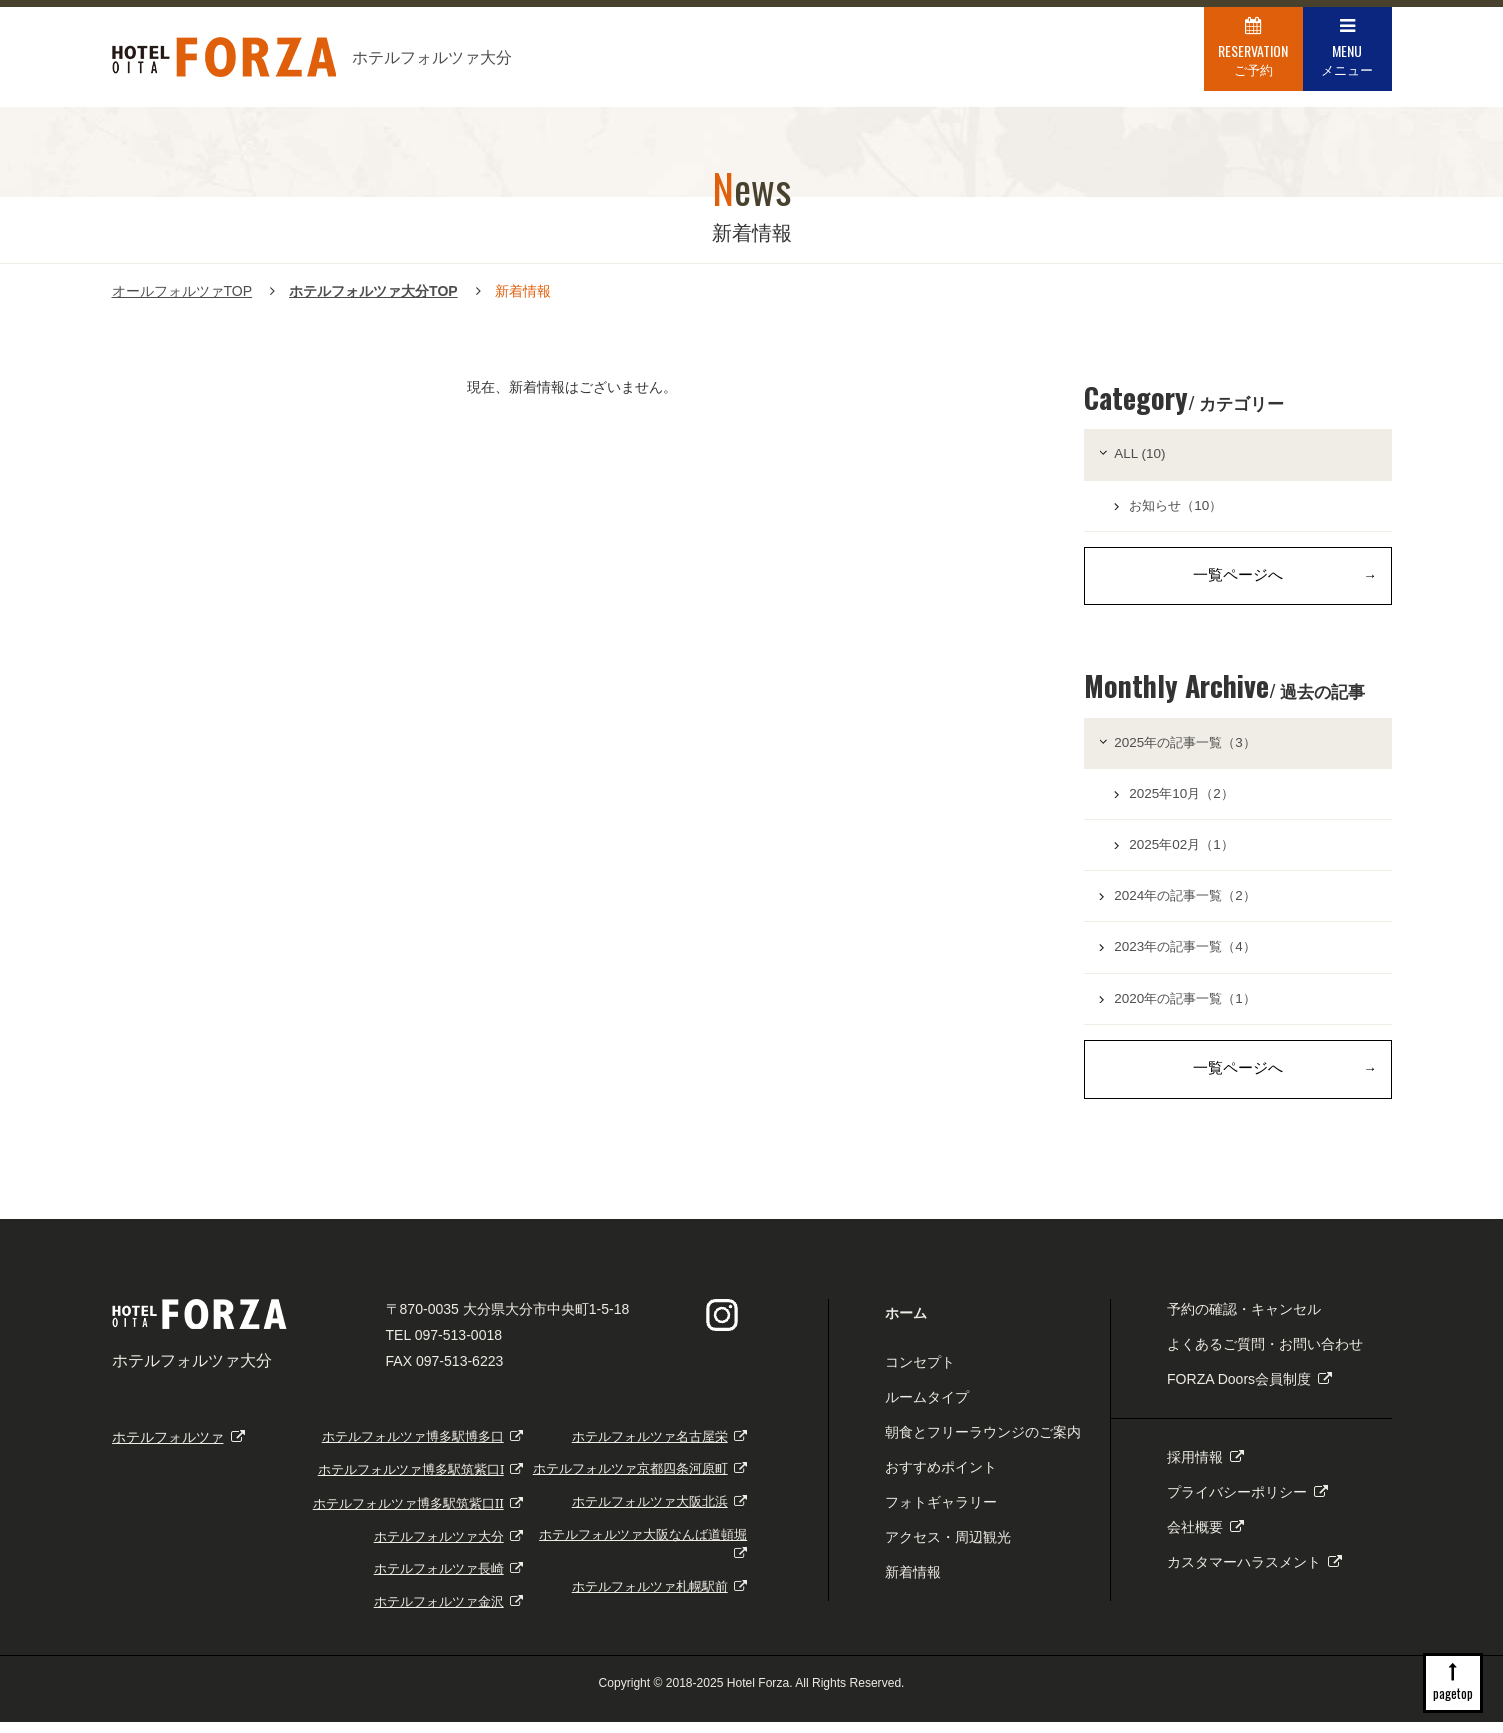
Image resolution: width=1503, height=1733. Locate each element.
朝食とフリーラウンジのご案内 (983, 1443)
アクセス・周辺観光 (948, 1549)
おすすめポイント (941, 1479)
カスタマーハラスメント (1254, 1574)
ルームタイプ (927, 1408)
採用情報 (1205, 1469)
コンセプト (920, 1373)
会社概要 (1205, 1539)
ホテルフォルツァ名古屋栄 (660, 1447)
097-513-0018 (458, 1346)
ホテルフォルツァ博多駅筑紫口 (421, 1481)
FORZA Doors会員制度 (1249, 1390)
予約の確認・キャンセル (1244, 1320)
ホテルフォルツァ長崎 (449, 1580)
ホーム (906, 1324)
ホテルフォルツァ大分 (449, 1547)
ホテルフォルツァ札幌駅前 (660, 1598)
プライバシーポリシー (1247, 1504)
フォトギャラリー (941, 1514)
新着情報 (913, 1584)
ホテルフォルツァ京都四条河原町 (640, 1480)
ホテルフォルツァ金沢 (449, 1613)
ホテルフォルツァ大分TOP (373, 291)
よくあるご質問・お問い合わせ (1265, 1355)
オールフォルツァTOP (182, 291)
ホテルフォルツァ (178, 1448)
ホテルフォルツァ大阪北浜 (660, 1513)
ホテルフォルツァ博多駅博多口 (423, 1447)
